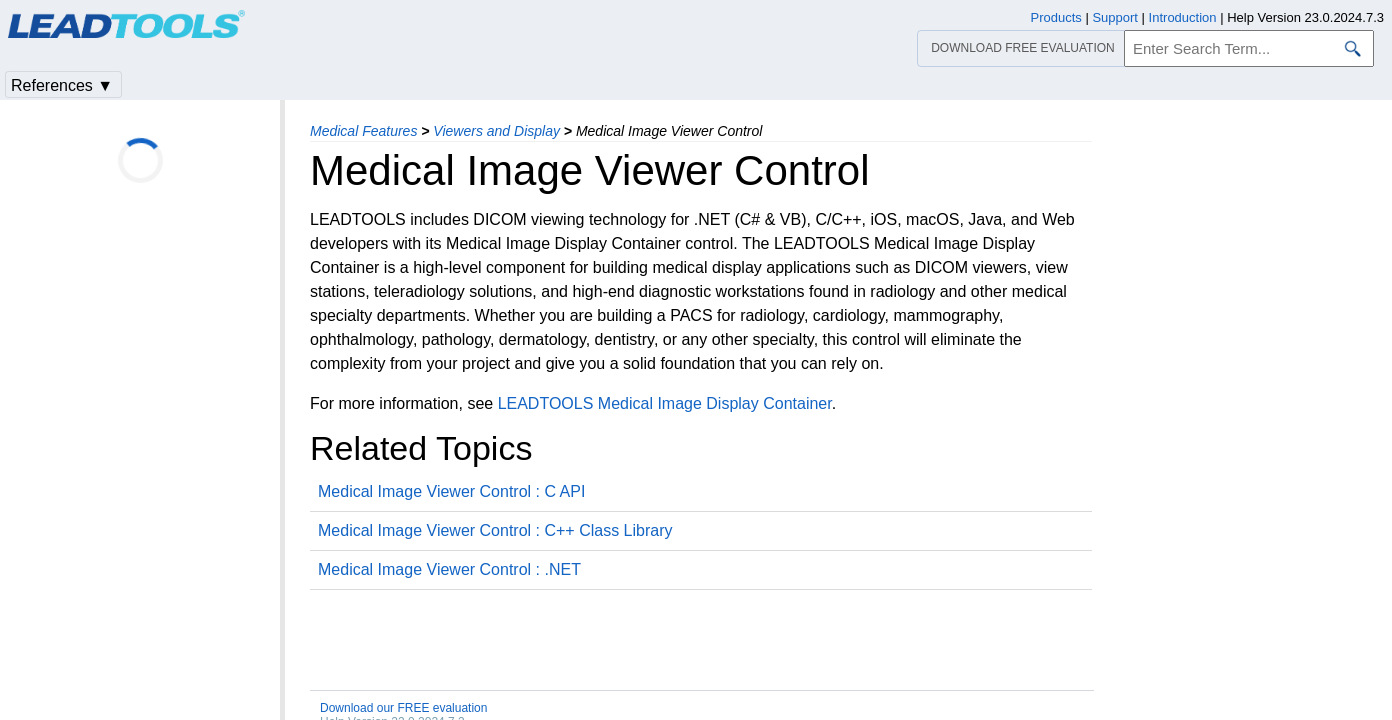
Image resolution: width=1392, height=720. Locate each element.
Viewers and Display (496, 131)
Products (1056, 17)
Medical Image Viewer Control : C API (451, 491)
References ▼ (62, 85)
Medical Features (363, 131)
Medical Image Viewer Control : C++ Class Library (495, 530)
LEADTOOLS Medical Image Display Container (665, 403)
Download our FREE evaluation (403, 708)
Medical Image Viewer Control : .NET (449, 569)
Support (1115, 17)
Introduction (1183, 17)
